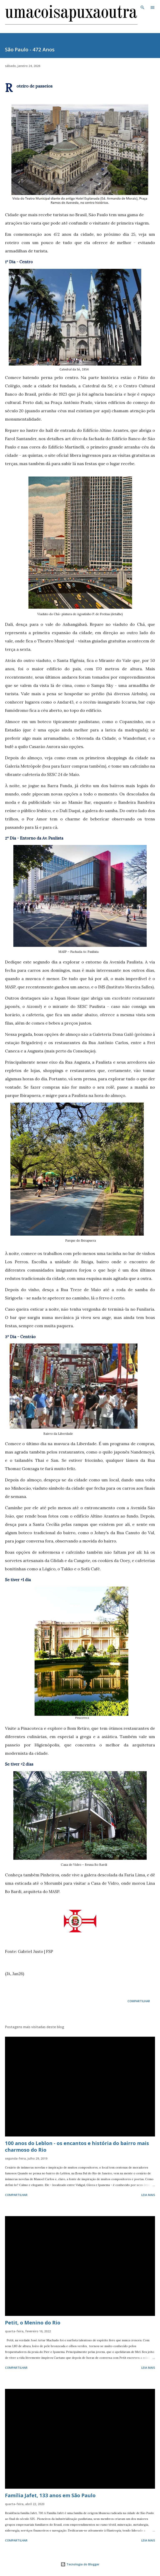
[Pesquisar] (142, 7)
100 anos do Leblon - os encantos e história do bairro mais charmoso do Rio (77, 2146)
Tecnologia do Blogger (80, 2564)
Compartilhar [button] (139, 2001)
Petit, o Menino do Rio (32, 2322)
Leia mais (148, 2195)
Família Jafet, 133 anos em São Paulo (50, 2495)
